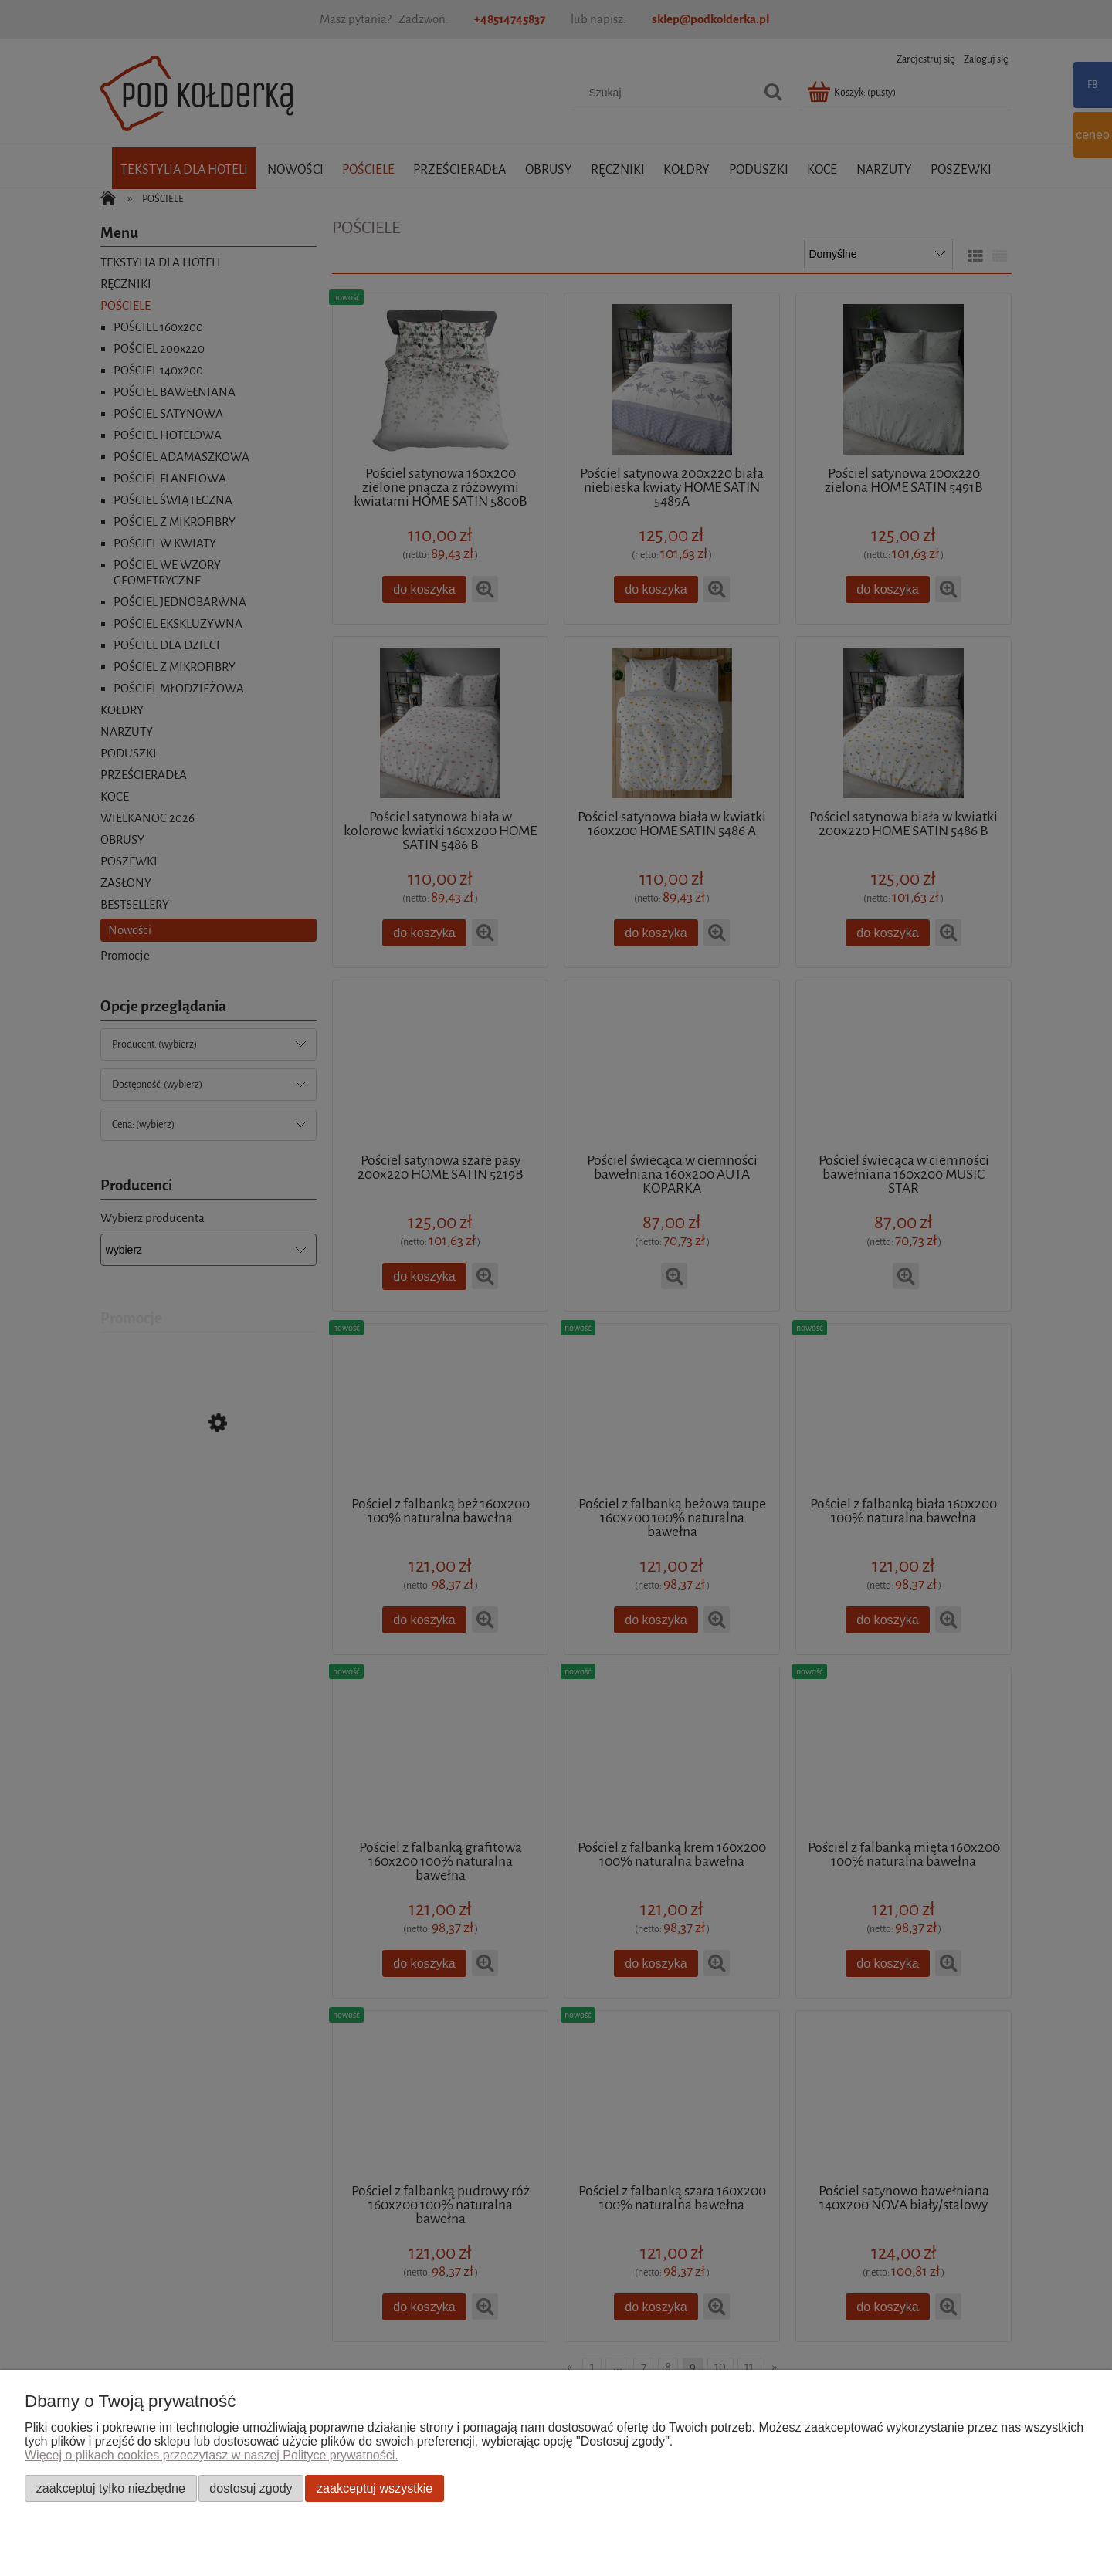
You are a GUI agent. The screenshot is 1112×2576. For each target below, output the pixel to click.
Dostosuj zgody (250, 2488)
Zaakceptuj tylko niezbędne (110, 2488)
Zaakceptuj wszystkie (374, 2488)
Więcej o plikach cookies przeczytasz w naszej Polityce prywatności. (211, 2455)
